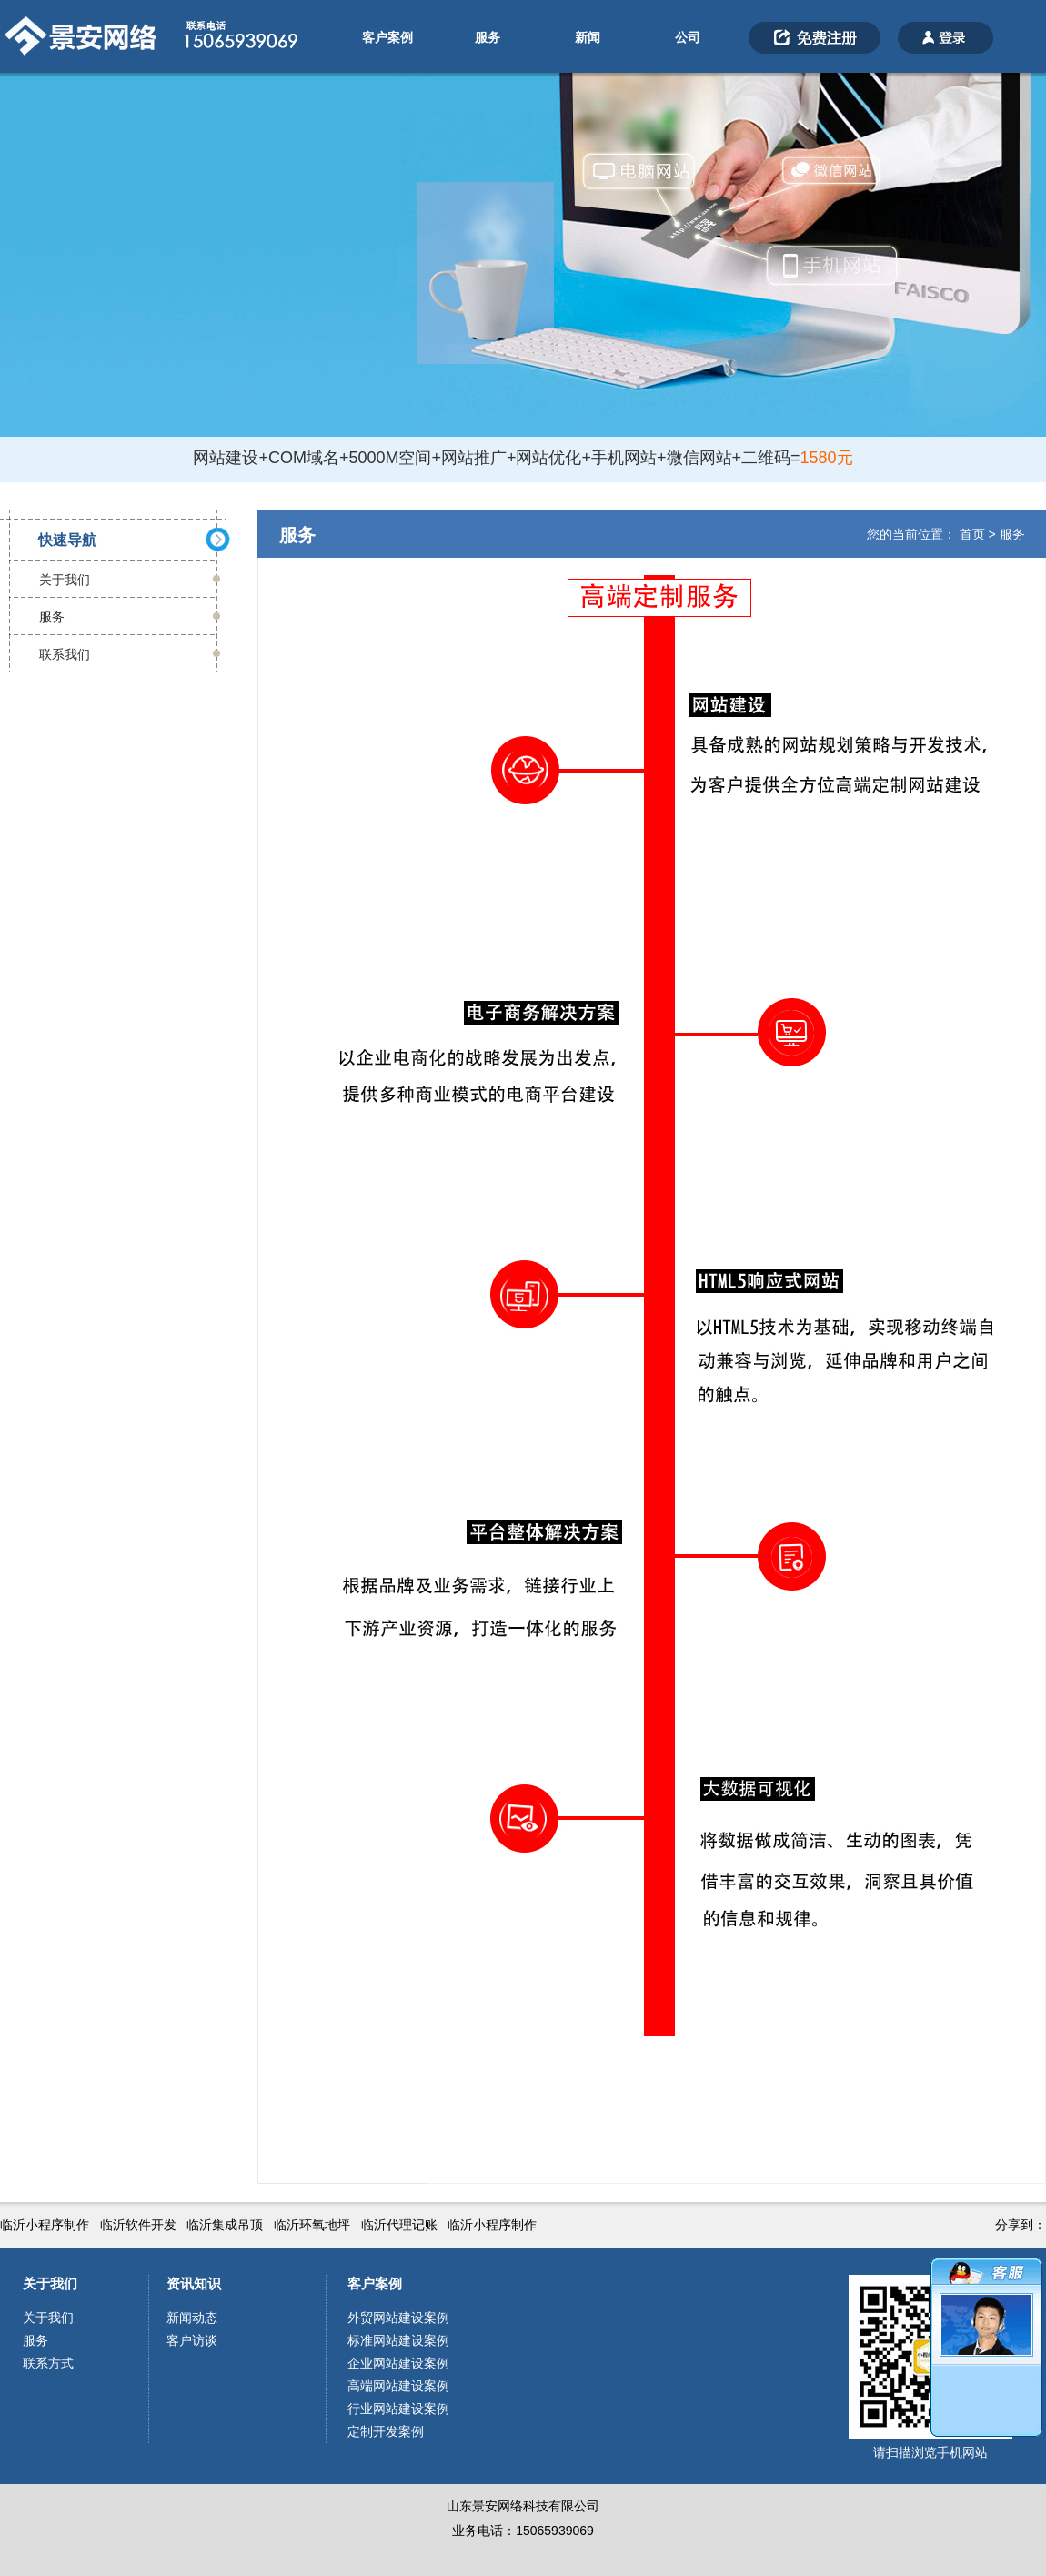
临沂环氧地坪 (312, 2224)
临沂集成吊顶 (224, 2224)
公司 (687, 37)
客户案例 (387, 37)
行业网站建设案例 (398, 2408)
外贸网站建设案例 (398, 2317)
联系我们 (64, 654)
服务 (487, 37)
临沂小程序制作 (44, 2224)
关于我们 (64, 579)
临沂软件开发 (138, 2224)
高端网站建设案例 (398, 2386)
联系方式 (48, 2363)
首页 (972, 534)
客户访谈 (191, 2340)
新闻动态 (191, 2317)
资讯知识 (193, 2283)
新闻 (587, 37)
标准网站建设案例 (398, 2340)
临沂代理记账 (399, 2224)
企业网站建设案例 (398, 2363)
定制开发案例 (385, 2431)
